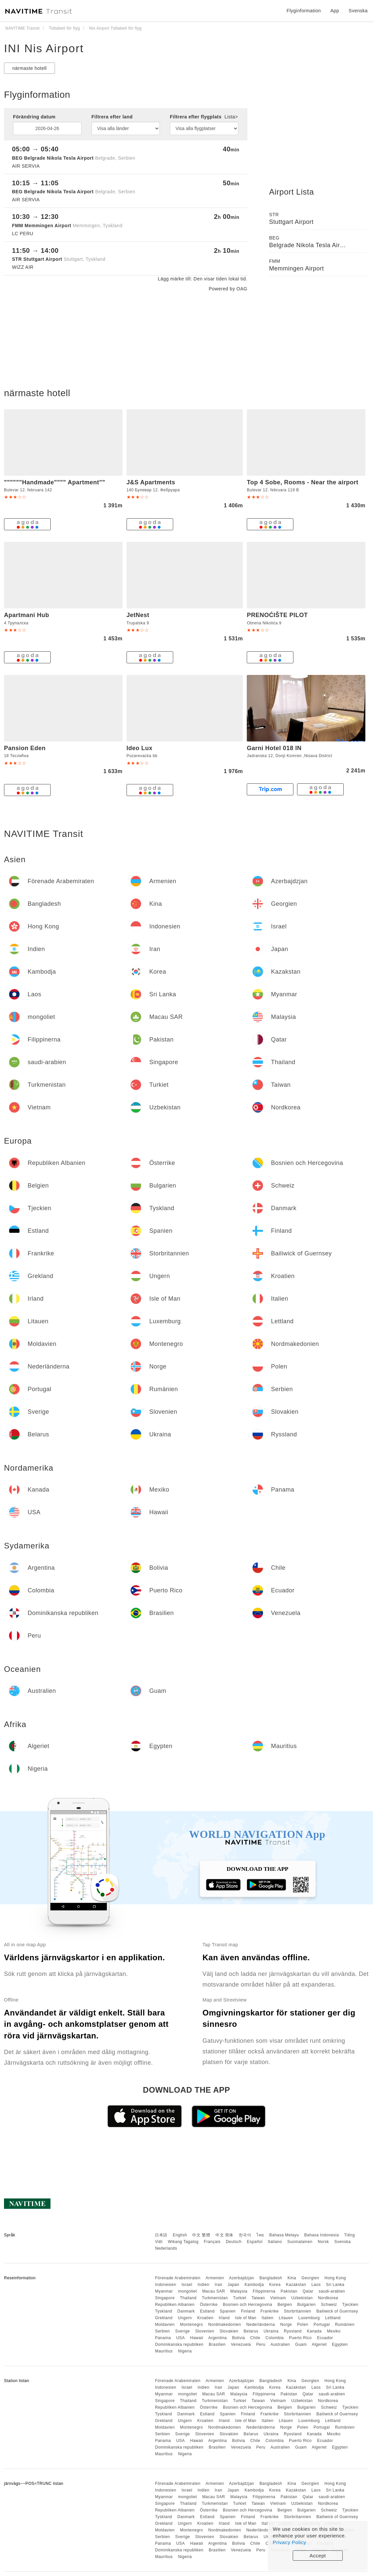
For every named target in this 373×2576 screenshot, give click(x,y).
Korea (275, 2284)
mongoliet (187, 2291)
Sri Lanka (335, 2284)
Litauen (286, 2318)
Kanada (314, 2331)
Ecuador (325, 2337)
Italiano (275, 2241)
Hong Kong (335, 2278)
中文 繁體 (201, 2235)
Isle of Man (245, 2318)
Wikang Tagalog (183, 2241)
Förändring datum (34, 116)
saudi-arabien (332, 2291)
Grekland (164, 2318)
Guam (301, 2344)
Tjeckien (350, 2304)
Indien (203, 2284)
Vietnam (278, 2298)
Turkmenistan (215, 2298)
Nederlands (166, 2248)
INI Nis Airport (44, 48)
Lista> (231, 116)
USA (180, 2337)
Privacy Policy (289, 2542)
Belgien (284, 2304)
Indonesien (165, 2284)
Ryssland (292, 2331)
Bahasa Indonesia (321, 2235)
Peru (260, 2344)
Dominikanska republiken (179, 2344)
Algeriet (319, 2344)
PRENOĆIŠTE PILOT (277, 615)
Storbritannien (297, 2311)
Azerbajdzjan (241, 2278)
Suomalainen (300, 2241)
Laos (316, 2284)
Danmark (186, 2311)
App (334, 10)
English (180, 2235)
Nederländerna (260, 2324)
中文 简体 (224, 2235)
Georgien (310, 2278)
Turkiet (239, 2298)
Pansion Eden (25, 748)
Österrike (208, 2304)
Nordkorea (328, 2298)
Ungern (185, 2318)
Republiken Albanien (174, 2304)
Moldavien (165, 2324)
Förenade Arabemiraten (177, 2278)
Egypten (340, 2344)
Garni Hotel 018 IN (274, 748)
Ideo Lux (140, 748)
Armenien (214, 2278)
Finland (248, 2311)
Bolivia (238, 2337)
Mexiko (334, 2331)
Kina (291, 2278)
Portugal (321, 2324)
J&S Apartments (151, 482)
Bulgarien (306, 2304)
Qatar (307, 2291)
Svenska (342, 2241)
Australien (280, 2344)
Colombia (274, 2337)
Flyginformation (303, 10)
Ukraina (271, 2331)
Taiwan (258, 2298)
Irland (224, 2318)
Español (254, 2241)
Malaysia (238, 2291)
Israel (187, 2284)
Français (212, 2241)
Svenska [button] (358, 10)
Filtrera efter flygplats (204, 116)
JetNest (138, 615)
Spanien (228, 2311)
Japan (233, 2284)
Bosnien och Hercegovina (247, 2304)
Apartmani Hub (26, 615)
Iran (218, 2284)
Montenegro (191, 2324)
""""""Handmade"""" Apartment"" (54, 482)
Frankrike (269, 2311)
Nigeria (185, 2351)
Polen (302, 2324)
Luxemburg (309, 2318)
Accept (318, 2555)
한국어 (245, 2235)
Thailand (188, 2298)
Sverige (182, 2331)
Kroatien (205, 2318)
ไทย (260, 2235)
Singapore (165, 2298)
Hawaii (196, 2337)
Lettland (333, 2318)
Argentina (217, 2337)
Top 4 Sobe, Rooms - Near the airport (302, 482)
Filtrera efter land (112, 116)
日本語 (161, 2235)
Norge (286, 2324)
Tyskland (163, 2311)
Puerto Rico (300, 2337)
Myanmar (164, 2291)
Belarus (251, 2331)
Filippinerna (264, 2291)
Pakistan (289, 2291)
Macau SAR (213, 2291)
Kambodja (254, 2284)
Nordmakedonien (224, 2324)
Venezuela (241, 2344)
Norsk (323, 2241)
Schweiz (329, 2304)
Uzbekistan (301, 2298)
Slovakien (228, 2331)
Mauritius (164, 2351)
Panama (163, 2337)
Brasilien (217, 2344)
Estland (207, 2311)
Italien (268, 2318)
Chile (255, 2337)
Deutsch (234, 2241)
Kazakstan (296, 2284)
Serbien (162, 2331)
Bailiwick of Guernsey (337, 2311)
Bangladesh (270, 2278)
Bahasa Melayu (284, 2235)
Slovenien (204, 2331)
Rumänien (345, 2324)
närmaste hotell (29, 68)
